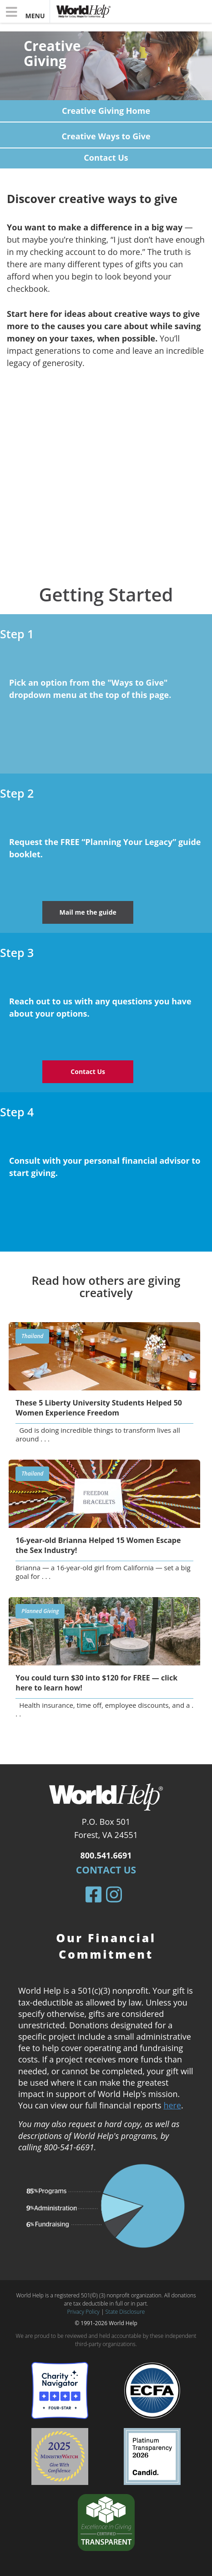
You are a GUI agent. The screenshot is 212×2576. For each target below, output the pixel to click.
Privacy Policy (83, 2312)
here (172, 2105)
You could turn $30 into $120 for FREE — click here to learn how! (96, 1683)
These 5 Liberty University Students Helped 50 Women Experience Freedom (98, 1408)
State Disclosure (125, 2312)
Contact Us (106, 1869)
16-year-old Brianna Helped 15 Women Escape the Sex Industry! (98, 1545)
